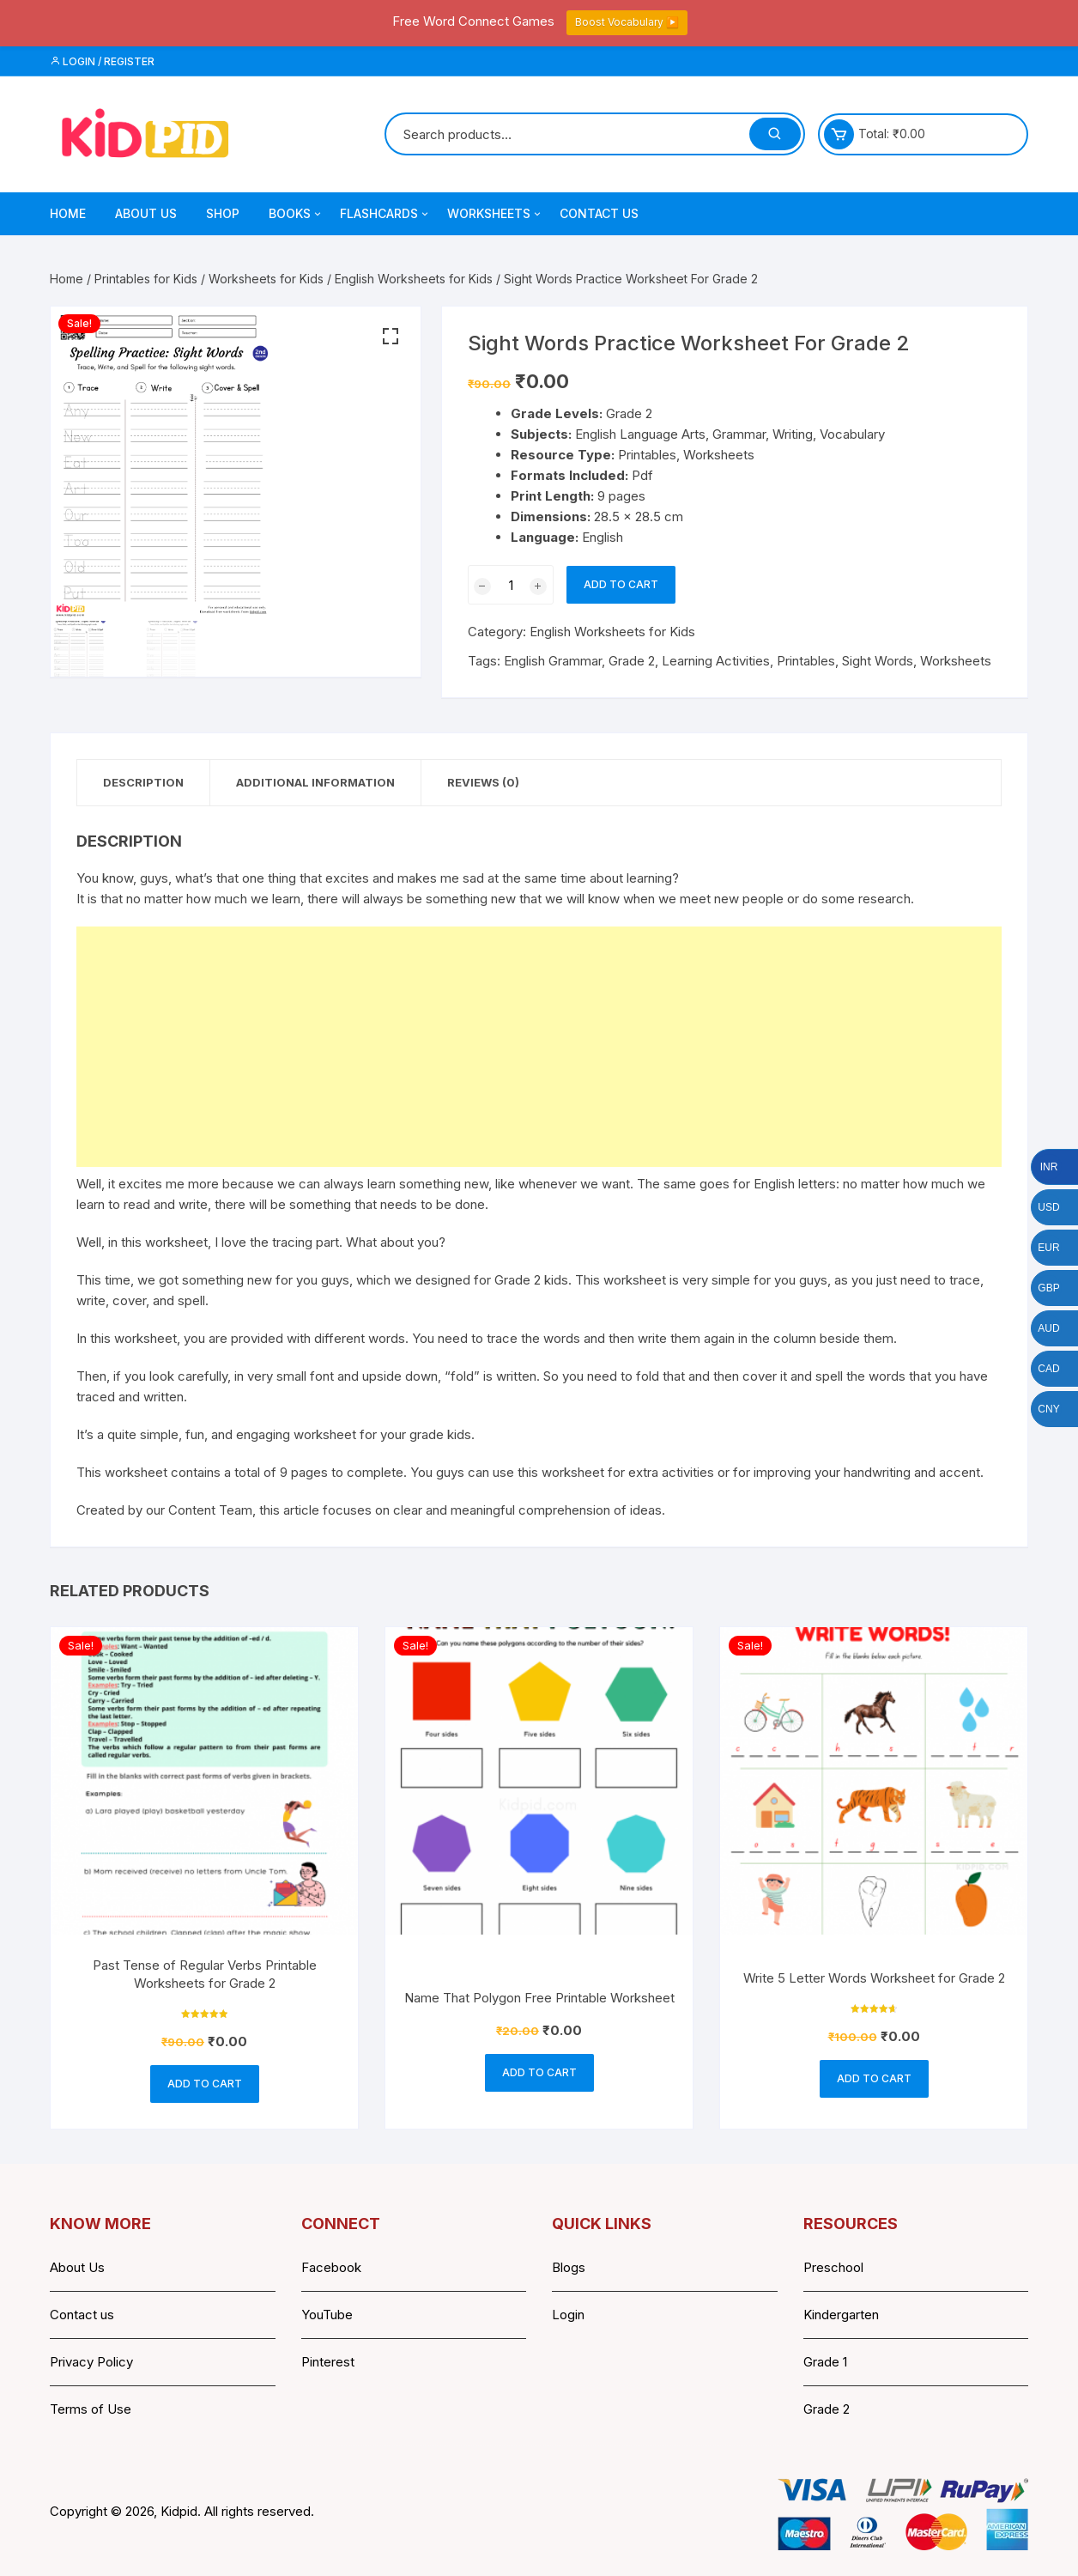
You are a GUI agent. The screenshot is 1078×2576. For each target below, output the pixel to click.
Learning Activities (716, 661)
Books (296, 213)
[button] (390, 336)
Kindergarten (841, 2314)
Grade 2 (632, 661)
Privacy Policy (91, 2362)
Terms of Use (90, 2409)
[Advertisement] (539, 1047)
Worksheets (495, 213)
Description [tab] (143, 782)
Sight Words (877, 661)
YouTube (327, 2314)
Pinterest (327, 2362)
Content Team (210, 1510)
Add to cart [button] (204, 2083)
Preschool (833, 2267)
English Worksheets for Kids (414, 278)
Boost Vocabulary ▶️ (627, 21)
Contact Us (599, 213)
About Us (146, 213)
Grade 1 (825, 2362)
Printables (806, 661)
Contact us (82, 2314)
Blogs (568, 2267)
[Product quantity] (511, 585)
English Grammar (553, 661)
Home (68, 213)
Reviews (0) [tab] (483, 782)
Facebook (331, 2267)
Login (568, 2314)
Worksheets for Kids (266, 278)
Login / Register (102, 61)
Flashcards (385, 213)
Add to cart (621, 584)
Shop (222, 213)
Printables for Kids (145, 278)
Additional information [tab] (315, 782)
